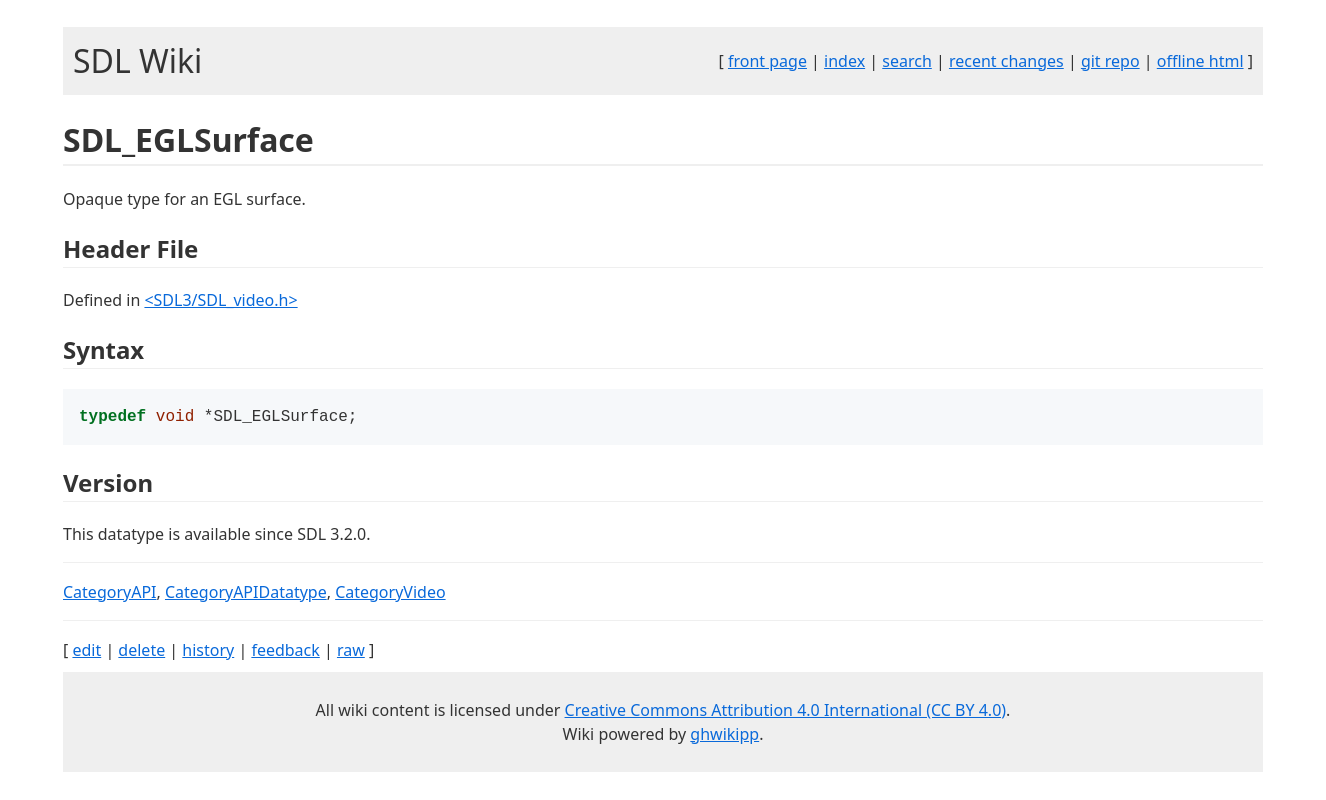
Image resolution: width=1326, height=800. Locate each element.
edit (86, 652)
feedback (285, 652)
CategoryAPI (110, 594)
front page (767, 61)
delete (141, 652)
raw (351, 652)
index (844, 61)
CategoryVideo (390, 594)
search (907, 61)
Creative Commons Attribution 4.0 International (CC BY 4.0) (786, 712)
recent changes (1006, 61)
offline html (1200, 61)
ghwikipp (724, 736)
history (208, 652)
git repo (1110, 61)
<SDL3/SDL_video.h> (220, 300)
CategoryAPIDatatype (246, 594)
